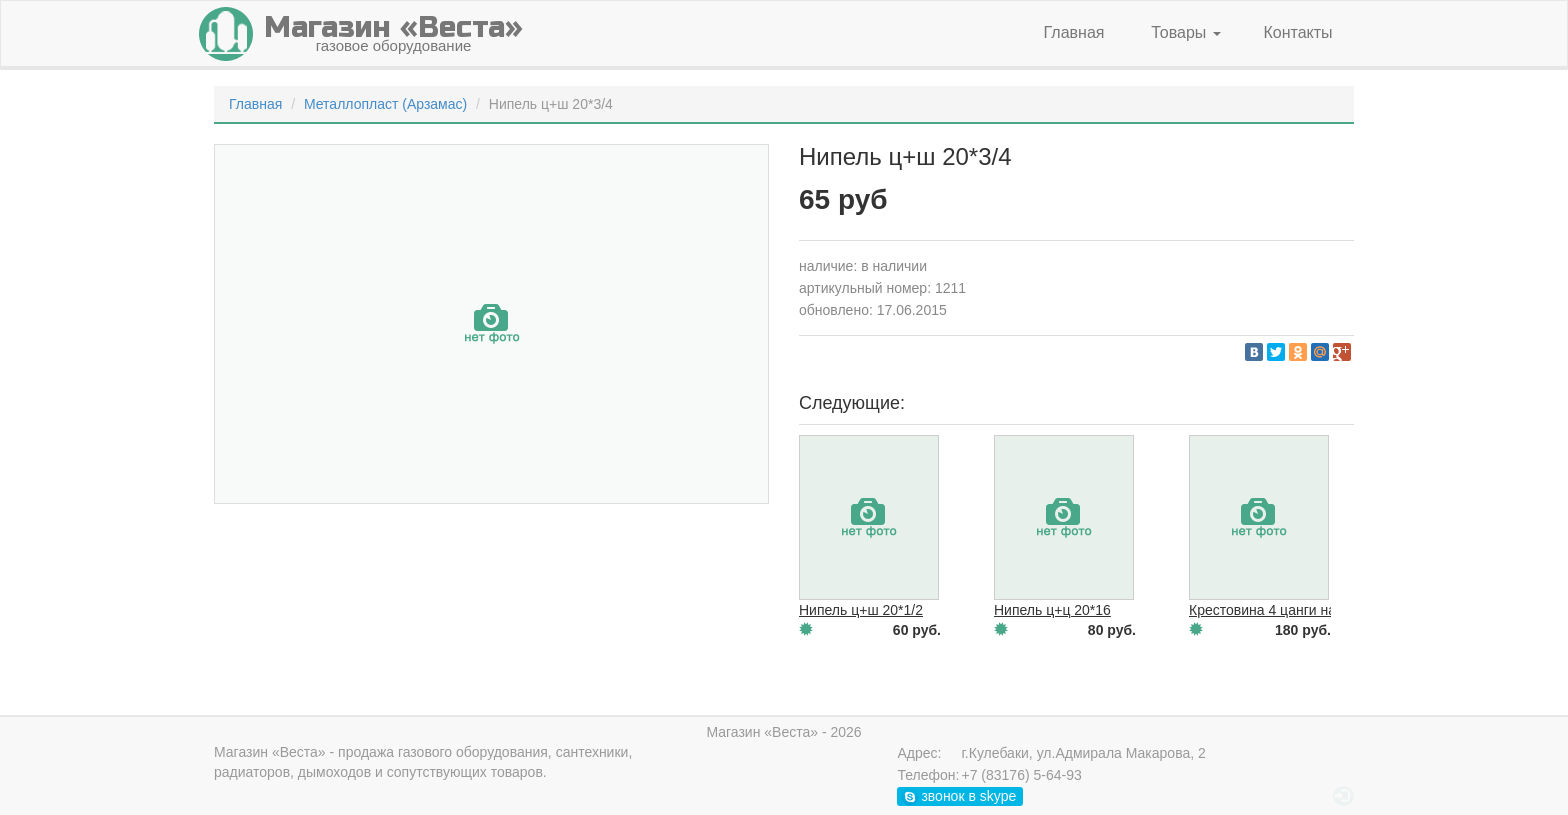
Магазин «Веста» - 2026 (783, 732)
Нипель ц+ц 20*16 (1052, 610)
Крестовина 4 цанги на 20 (1272, 610)
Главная (1074, 32)
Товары (1185, 32)
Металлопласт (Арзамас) (385, 104)
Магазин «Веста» (270, 752)
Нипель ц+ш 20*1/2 (861, 610)
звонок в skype (959, 796)
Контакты (1297, 32)
